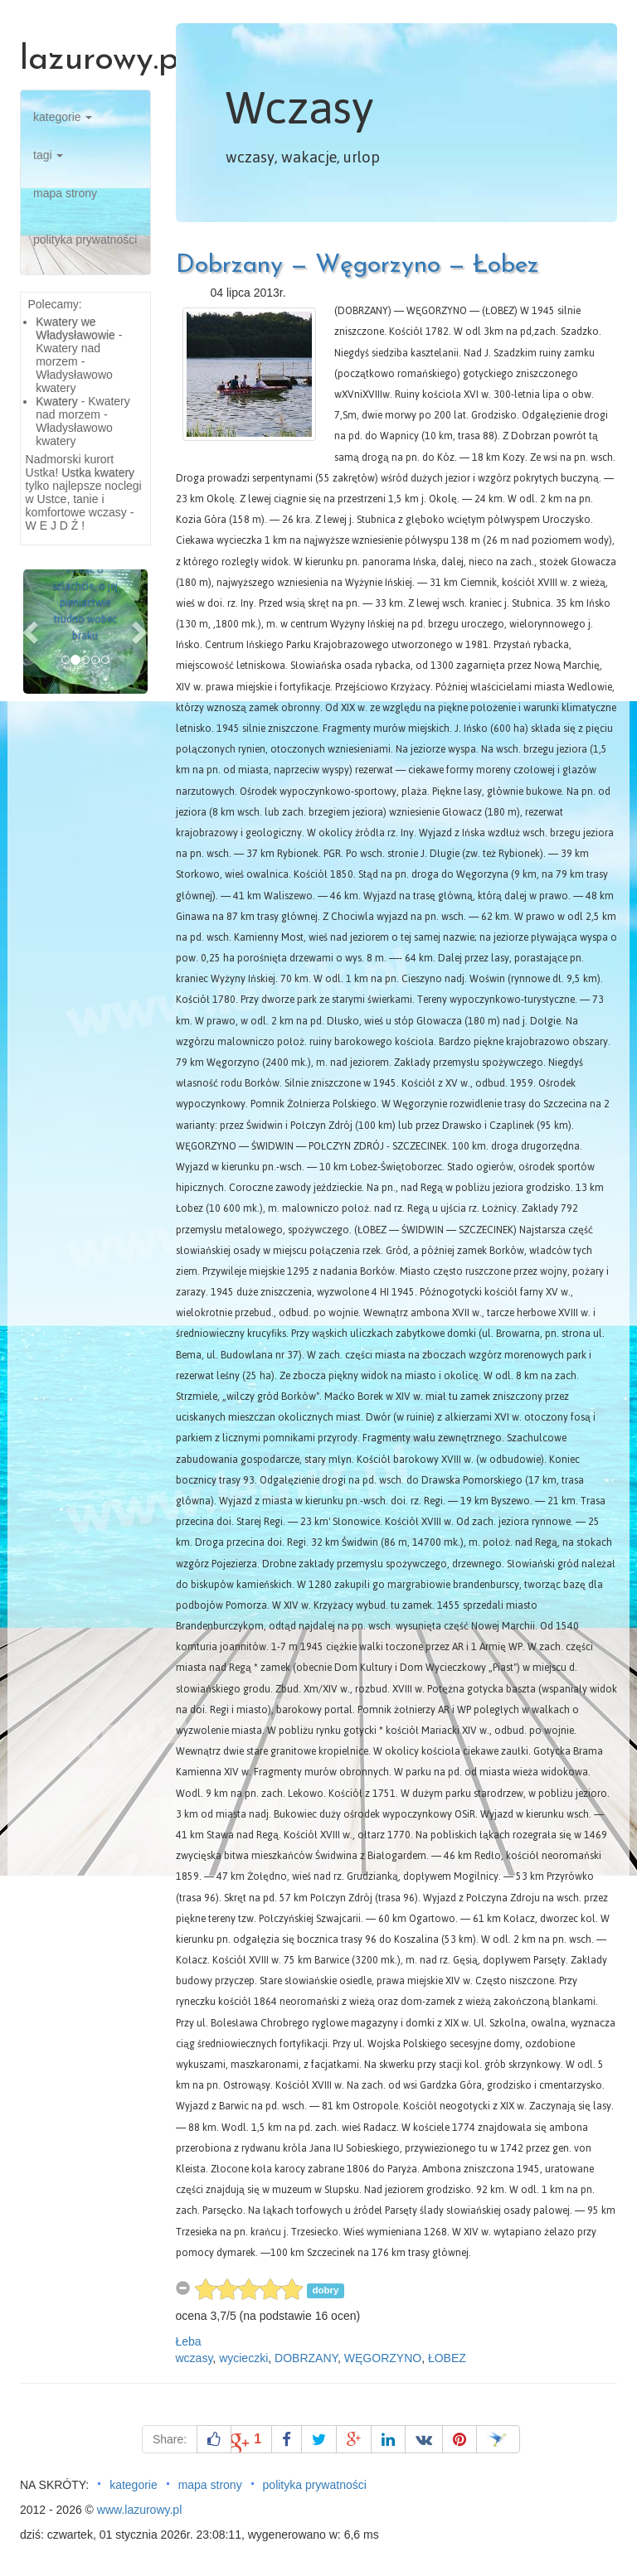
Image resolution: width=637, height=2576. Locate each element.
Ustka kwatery (97, 472)
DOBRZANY (306, 2358)
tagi (48, 155)
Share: (170, 2439)
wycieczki (243, 2358)
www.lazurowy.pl (139, 2509)
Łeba (189, 2341)
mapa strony (65, 193)
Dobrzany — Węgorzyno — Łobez (357, 265)
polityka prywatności (85, 239)
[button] (32, 631)
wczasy (194, 2358)
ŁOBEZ (447, 2358)
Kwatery (57, 401)
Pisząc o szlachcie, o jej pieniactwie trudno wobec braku (85, 602)
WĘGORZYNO (382, 2358)
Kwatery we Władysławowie (75, 328)
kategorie (62, 116)
